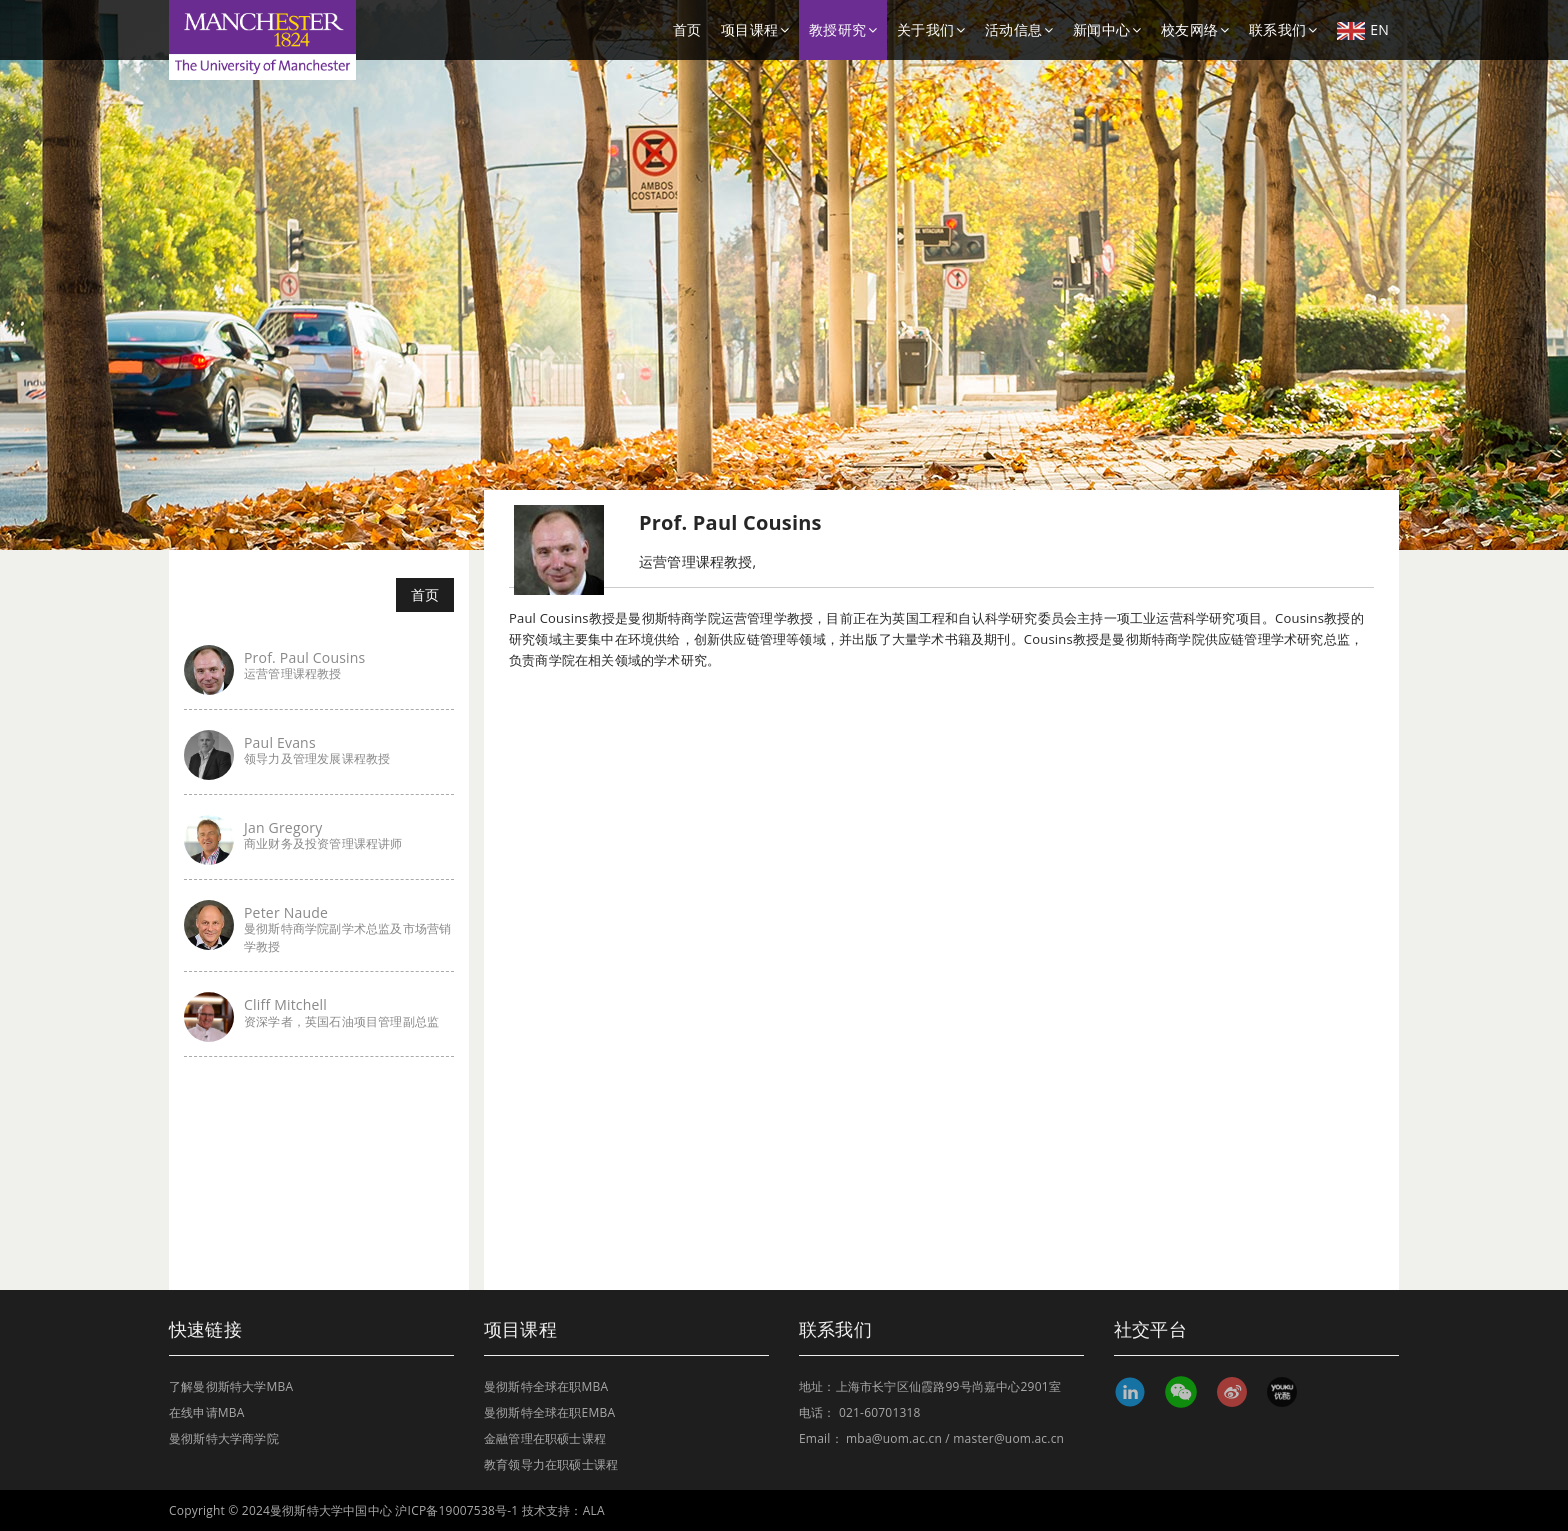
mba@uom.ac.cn (894, 1438)
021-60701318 (880, 1412)
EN (1363, 30)
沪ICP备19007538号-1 (456, 1510)
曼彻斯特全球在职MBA (546, 1386)
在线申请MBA (207, 1412)
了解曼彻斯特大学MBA (231, 1386)
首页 (687, 29)
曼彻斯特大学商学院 (224, 1438)
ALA (594, 1510)
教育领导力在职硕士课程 (551, 1464)
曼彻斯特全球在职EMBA (549, 1412)
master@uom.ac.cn (1008, 1438)
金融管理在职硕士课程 (545, 1438)
